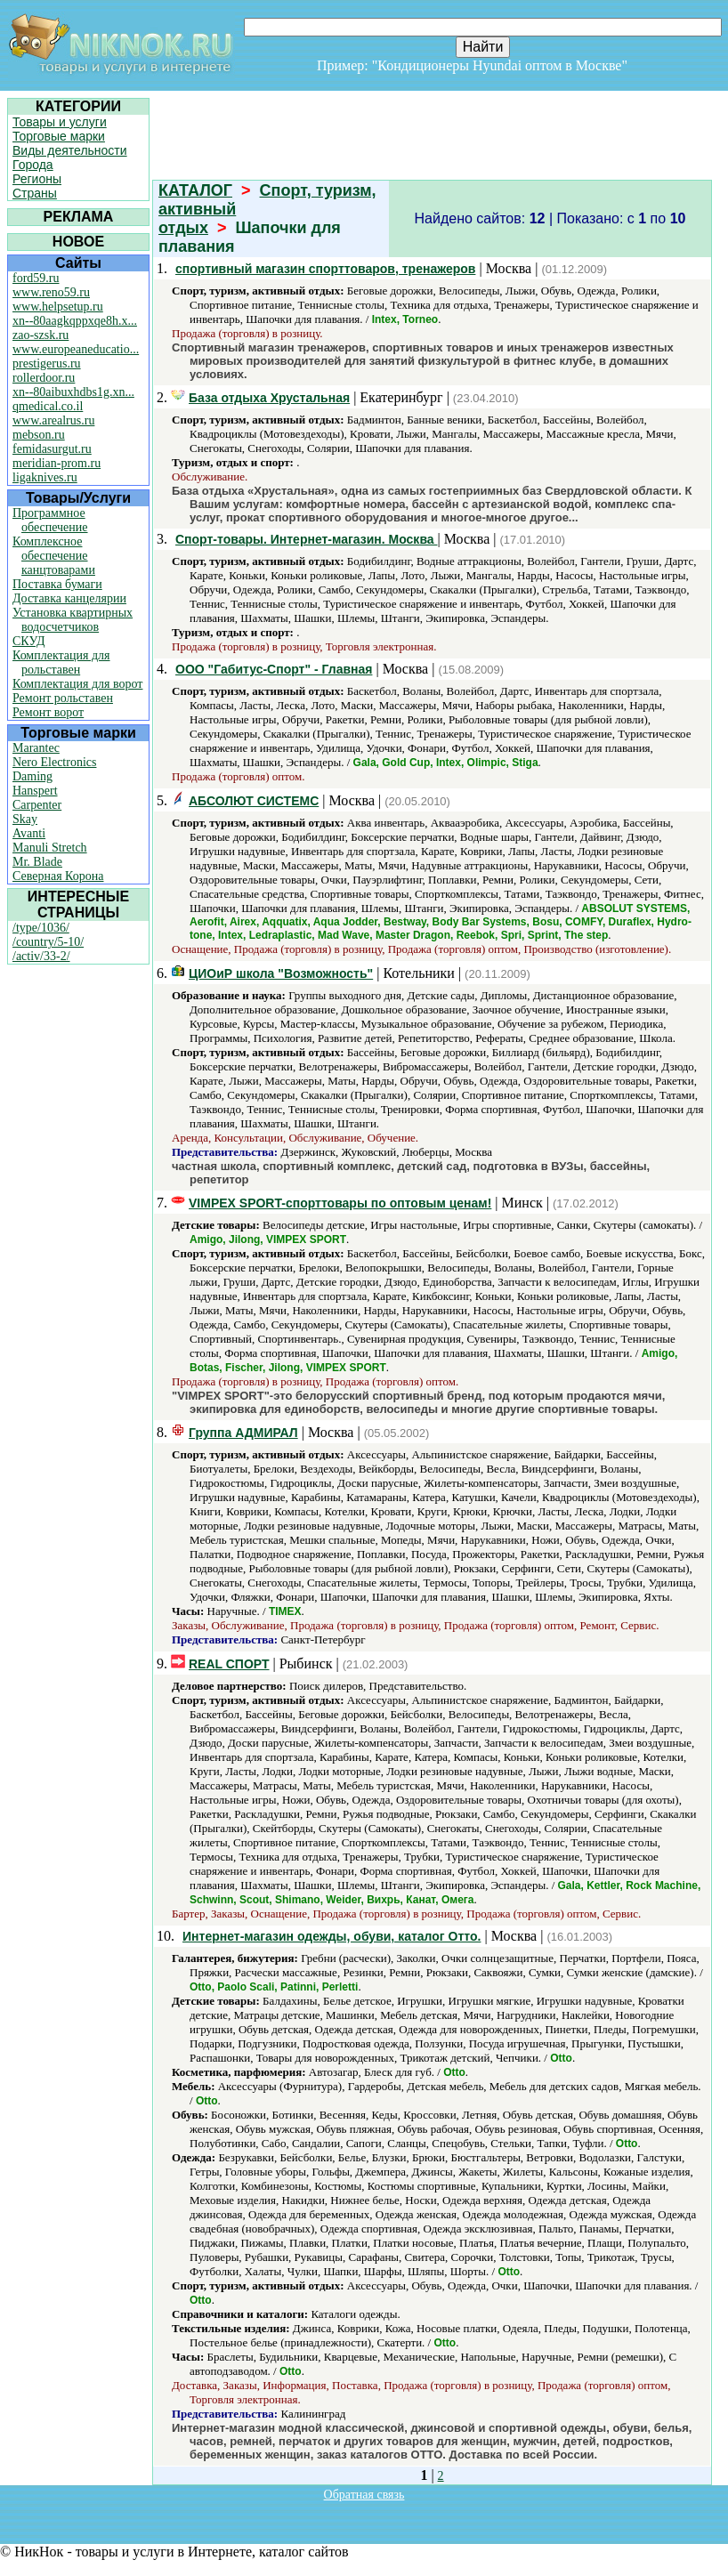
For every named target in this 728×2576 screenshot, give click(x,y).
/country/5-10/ (48, 942)
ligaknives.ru (44, 477)
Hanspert (35, 790)
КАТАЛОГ (195, 190)
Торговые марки (58, 136)
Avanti (28, 833)
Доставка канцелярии (69, 598)
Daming (32, 776)
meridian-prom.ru (56, 463)
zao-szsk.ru (40, 335)
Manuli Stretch (49, 847)
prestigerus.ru (46, 363)
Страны (34, 193)
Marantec (36, 748)
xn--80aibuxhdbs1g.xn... (73, 392)
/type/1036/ (40, 927)
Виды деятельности (69, 150)
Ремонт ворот (48, 712)
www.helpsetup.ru (57, 306)
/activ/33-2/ (41, 956)
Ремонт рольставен (62, 698)
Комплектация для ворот (77, 683)
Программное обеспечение (50, 520)
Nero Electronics (54, 762)
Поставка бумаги (57, 584)
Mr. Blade (37, 861)
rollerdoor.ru (43, 377)
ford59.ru (36, 278)
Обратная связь (364, 2494)
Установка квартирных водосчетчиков (72, 620)
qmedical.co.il (47, 406)
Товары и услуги (59, 122)
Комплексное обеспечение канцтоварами (53, 556)
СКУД (28, 641)
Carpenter (36, 805)
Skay (24, 819)
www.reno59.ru (51, 292)
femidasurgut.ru (52, 449)
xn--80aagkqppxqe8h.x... (74, 320)
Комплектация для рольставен (61, 662)
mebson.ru (38, 434)
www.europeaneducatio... (75, 349)
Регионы (36, 179)
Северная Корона (57, 876)
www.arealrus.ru (53, 420)
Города (32, 164)
